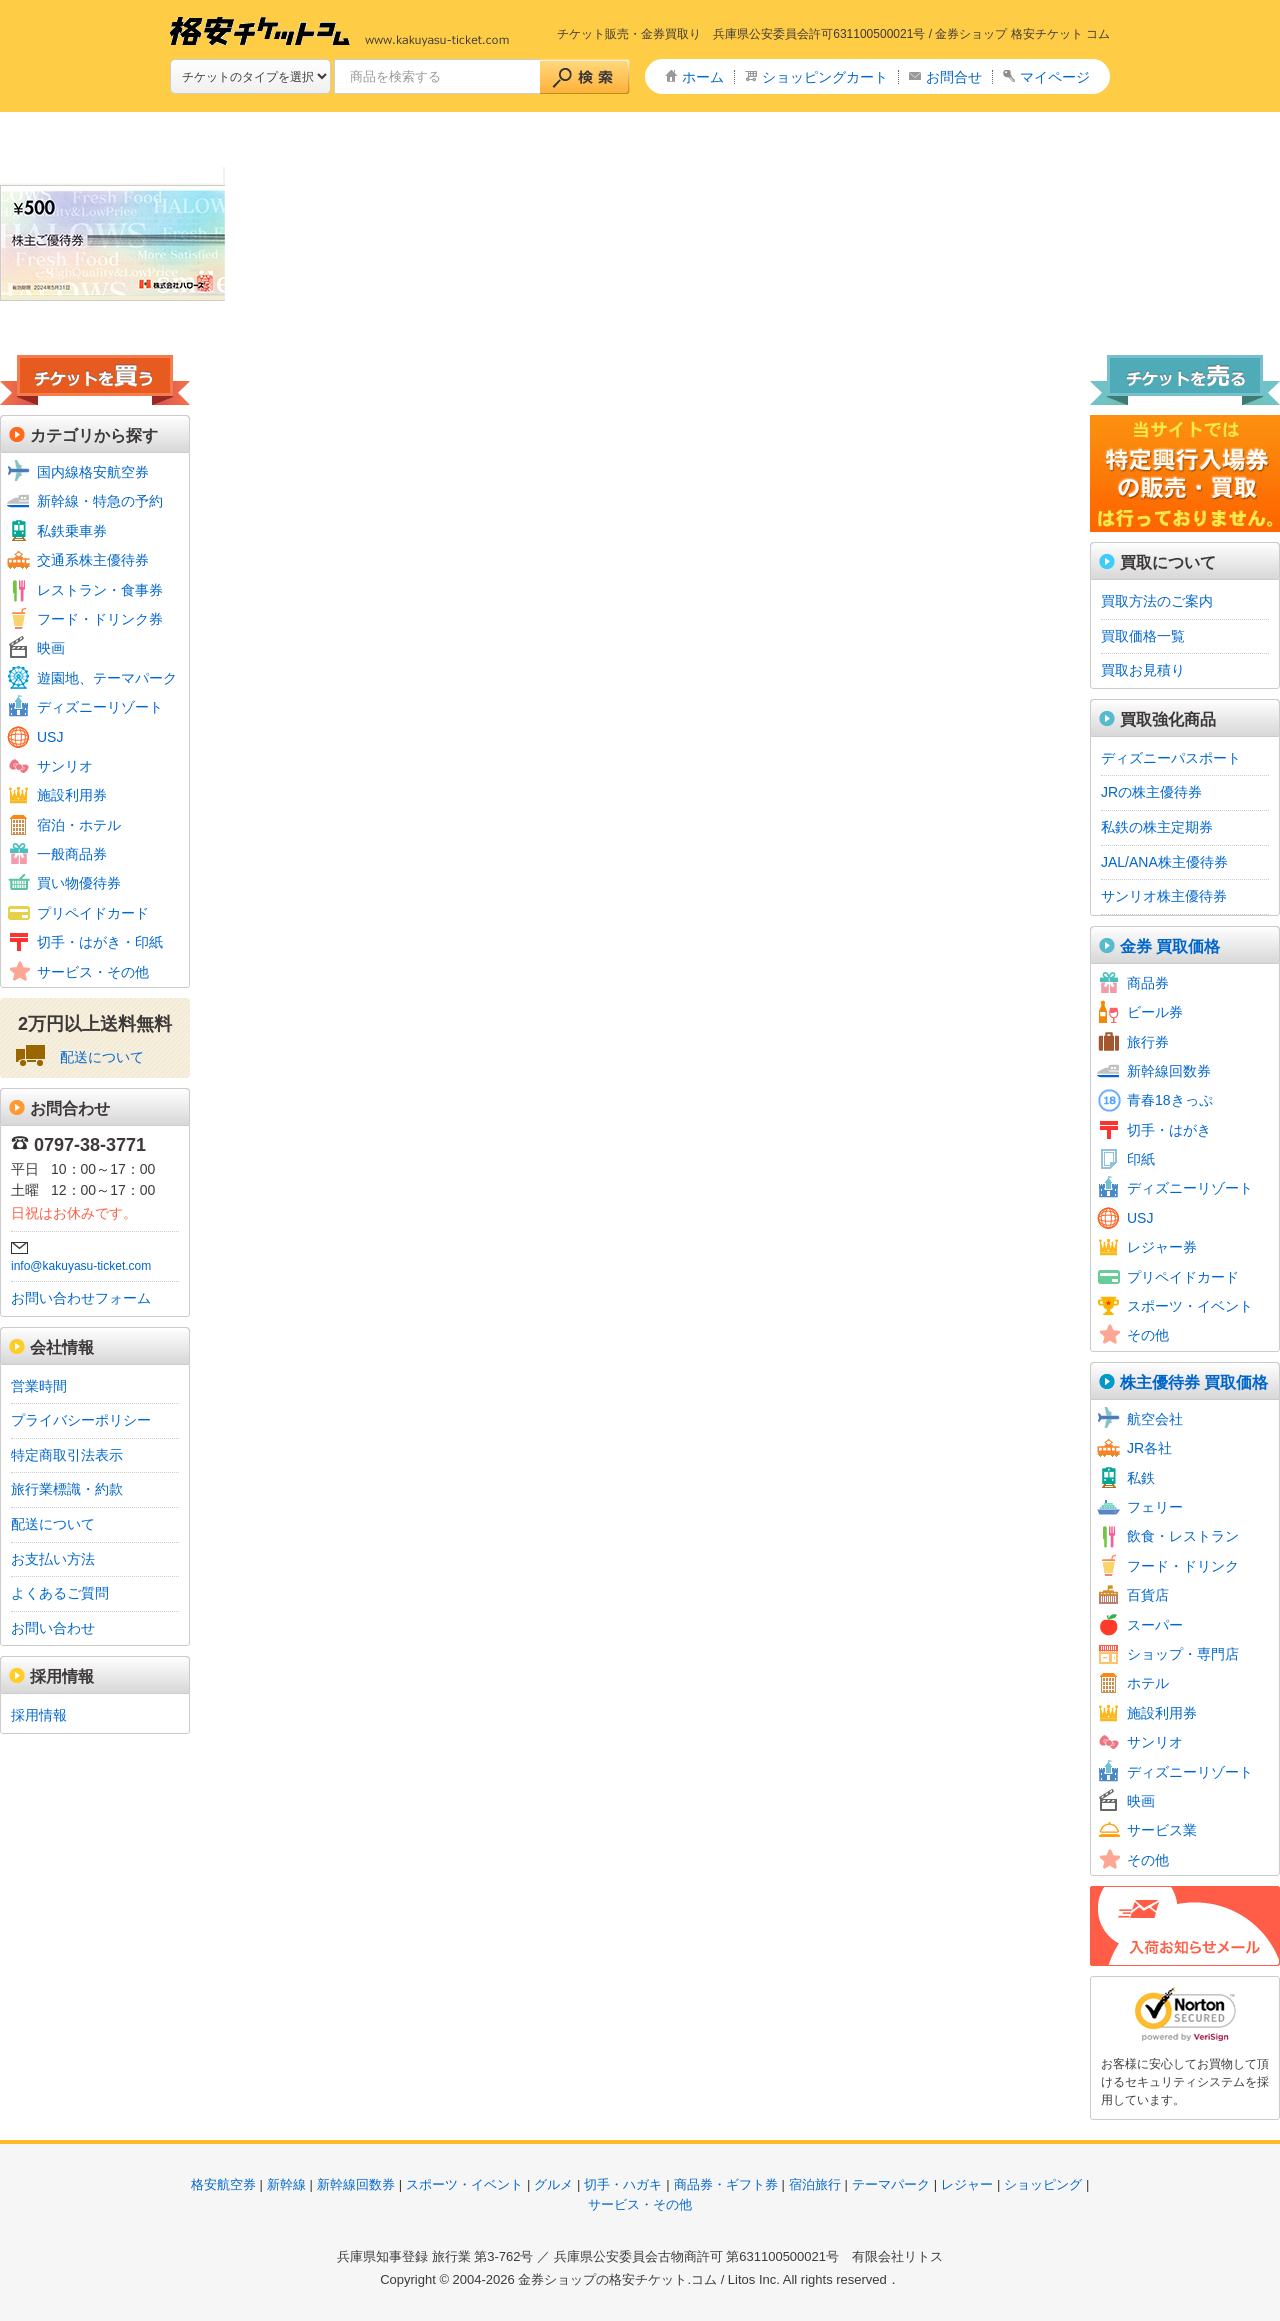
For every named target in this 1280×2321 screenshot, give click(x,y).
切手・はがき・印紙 (100, 942)
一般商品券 (72, 854)
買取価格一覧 (1143, 636)
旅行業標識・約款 (67, 1489)
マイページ (1055, 77)
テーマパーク (891, 2184)
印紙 (1141, 1159)
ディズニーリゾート (100, 707)
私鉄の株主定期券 (1157, 827)
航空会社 (1155, 1419)
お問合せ (954, 77)
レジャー (967, 2184)
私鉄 (1141, 1478)
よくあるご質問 (60, 1593)
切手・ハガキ (623, 2184)
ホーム (703, 77)
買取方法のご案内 (1157, 601)
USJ (50, 737)
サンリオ (65, 766)
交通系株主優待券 (93, 560)
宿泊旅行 (815, 2184)
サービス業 (1162, 1830)
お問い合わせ (53, 1628)
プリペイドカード (93, 913)
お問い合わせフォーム (81, 1298)
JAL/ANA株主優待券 (1164, 862)
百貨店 (1148, 1595)
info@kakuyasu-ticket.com (81, 1266)
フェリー (1155, 1507)
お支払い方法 (53, 1559)
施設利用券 (72, 795)
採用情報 (39, 1715)
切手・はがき (1169, 1130)
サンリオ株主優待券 (1164, 896)
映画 (51, 648)
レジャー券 (1162, 1247)
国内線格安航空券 (93, 472)
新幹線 (286, 2184)
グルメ (553, 2184)
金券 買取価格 (1170, 946)
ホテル (1148, 1683)
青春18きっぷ (1170, 1100)
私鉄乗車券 (72, 531)
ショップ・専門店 (1183, 1654)
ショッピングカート (825, 77)
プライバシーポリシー (81, 1420)
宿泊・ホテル (79, 825)
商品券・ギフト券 (726, 2184)
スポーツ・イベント (1190, 1306)
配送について (102, 1057)
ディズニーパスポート (1171, 758)
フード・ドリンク (1183, 1566)
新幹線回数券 (1169, 1071)
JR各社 (1149, 1448)
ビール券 (1155, 1012)
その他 (1148, 1335)
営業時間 (39, 1386)
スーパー (1155, 1625)
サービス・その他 (93, 972)
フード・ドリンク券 (100, 619)
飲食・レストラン (1183, 1536)
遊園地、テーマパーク (107, 678)
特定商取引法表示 (67, 1455)
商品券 (1148, 983)
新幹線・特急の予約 (100, 501)
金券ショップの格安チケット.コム (617, 2279)
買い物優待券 (79, 883)
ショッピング (1043, 2184)
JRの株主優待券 (1151, 792)
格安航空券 (223, 2184)
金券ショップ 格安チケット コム (1022, 34)
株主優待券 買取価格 (1194, 1382)
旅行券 (1148, 1042)
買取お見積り (1143, 670)
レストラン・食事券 (100, 590)
